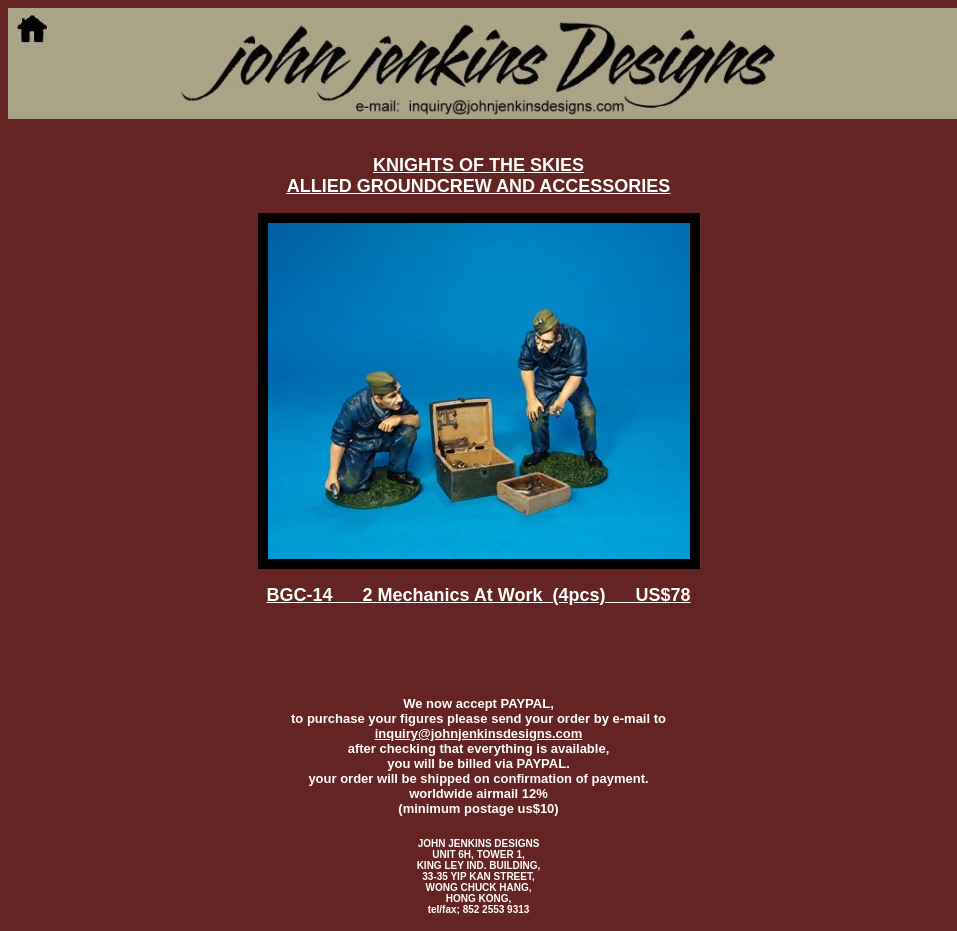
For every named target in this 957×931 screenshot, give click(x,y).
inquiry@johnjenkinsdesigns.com (479, 733)
